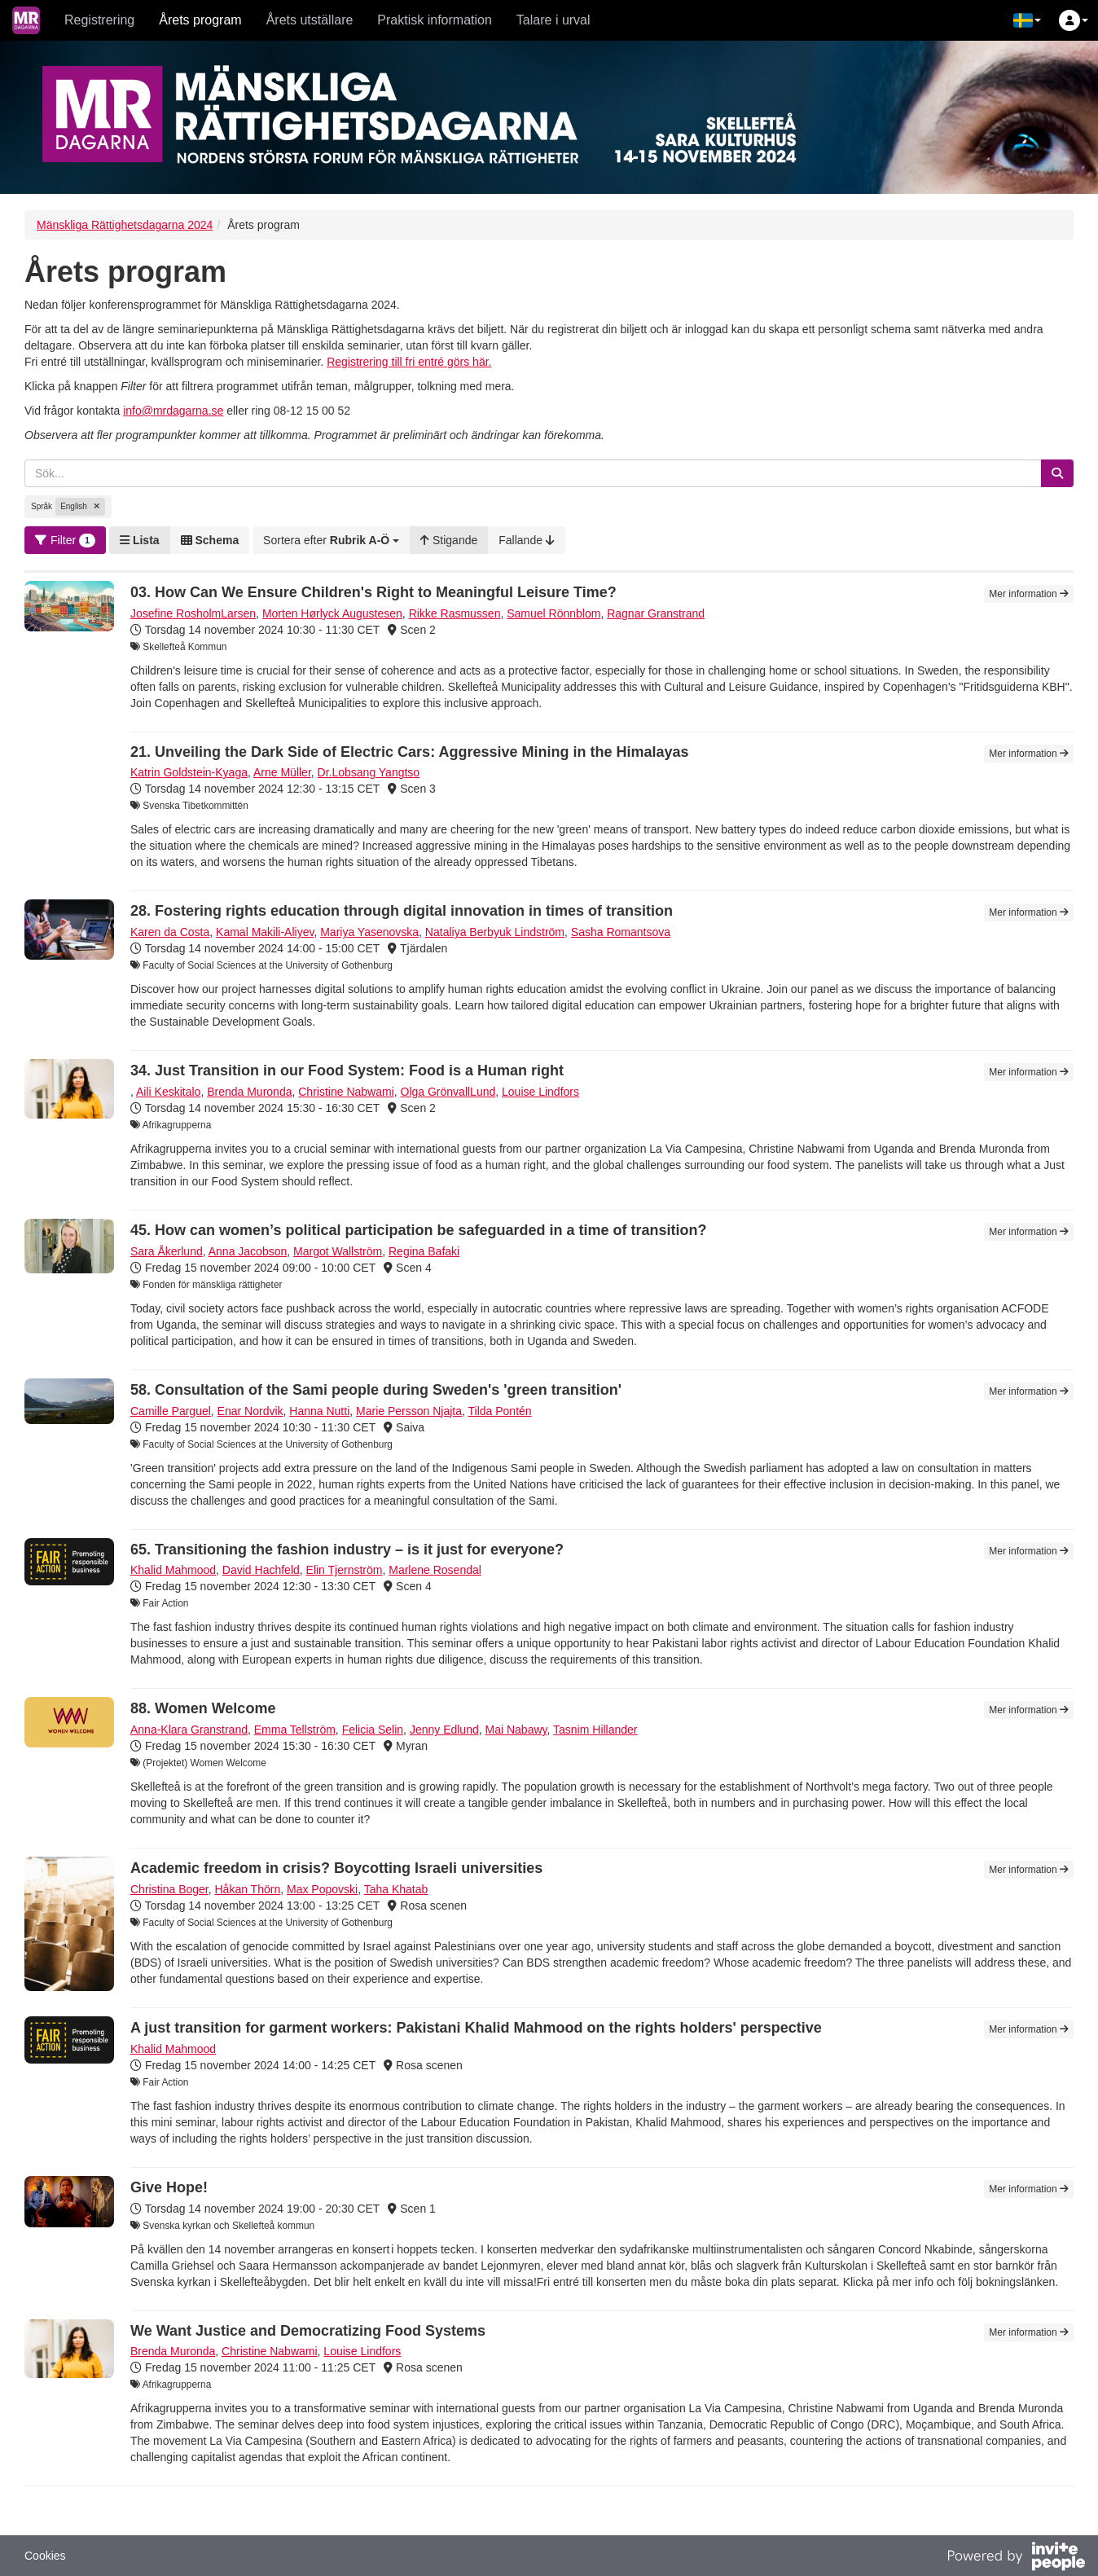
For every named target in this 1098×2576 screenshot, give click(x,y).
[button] (1027, 20)
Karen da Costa (169, 932)
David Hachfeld (261, 1569)
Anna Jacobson (248, 1251)
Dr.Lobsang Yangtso (369, 772)
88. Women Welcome (202, 1708)
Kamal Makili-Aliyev (265, 932)
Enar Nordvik (250, 1411)
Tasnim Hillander (595, 1729)
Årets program (200, 20)
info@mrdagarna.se (173, 410)
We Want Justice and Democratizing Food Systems (307, 2331)
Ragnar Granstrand (656, 613)
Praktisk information (434, 20)
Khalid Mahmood (173, 1569)
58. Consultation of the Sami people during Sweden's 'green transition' (375, 1390)
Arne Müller (282, 772)
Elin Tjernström (344, 1569)
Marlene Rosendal (435, 1569)
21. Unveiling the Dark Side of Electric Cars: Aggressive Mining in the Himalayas (409, 752)
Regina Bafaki (424, 1251)
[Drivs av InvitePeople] (1015, 2558)
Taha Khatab (396, 1889)
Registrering (99, 20)
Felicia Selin (372, 1729)
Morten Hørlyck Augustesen (332, 613)
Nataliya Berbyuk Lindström (494, 932)
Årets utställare (310, 20)
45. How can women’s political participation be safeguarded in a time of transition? (418, 1230)
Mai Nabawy (516, 1729)
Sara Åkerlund (166, 1251)
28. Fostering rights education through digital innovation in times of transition (401, 911)
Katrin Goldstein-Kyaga (189, 772)
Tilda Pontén (500, 1411)
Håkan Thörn (248, 1889)
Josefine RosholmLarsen (193, 613)
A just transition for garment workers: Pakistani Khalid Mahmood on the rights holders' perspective (476, 2028)
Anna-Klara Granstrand (189, 1729)
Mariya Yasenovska (369, 932)
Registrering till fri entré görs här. (409, 361)
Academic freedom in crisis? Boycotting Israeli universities (336, 1868)
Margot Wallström (337, 1251)
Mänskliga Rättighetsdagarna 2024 (125, 224)
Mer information (1029, 594)
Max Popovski (322, 1889)
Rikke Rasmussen (455, 613)
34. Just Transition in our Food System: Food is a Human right (347, 1070)
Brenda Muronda (249, 1091)
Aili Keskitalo (168, 1091)
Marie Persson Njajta (409, 1411)
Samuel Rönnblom (553, 613)
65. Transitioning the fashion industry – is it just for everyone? (347, 1549)
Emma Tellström (295, 1729)
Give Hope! (169, 2187)
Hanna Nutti (319, 1411)
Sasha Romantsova (620, 932)
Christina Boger (169, 1889)
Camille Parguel (170, 1411)
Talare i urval (553, 20)
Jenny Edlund (444, 1729)
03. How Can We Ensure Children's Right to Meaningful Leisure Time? (373, 592)
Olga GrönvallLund (448, 1091)
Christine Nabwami (345, 1091)
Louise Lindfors (540, 1091)
